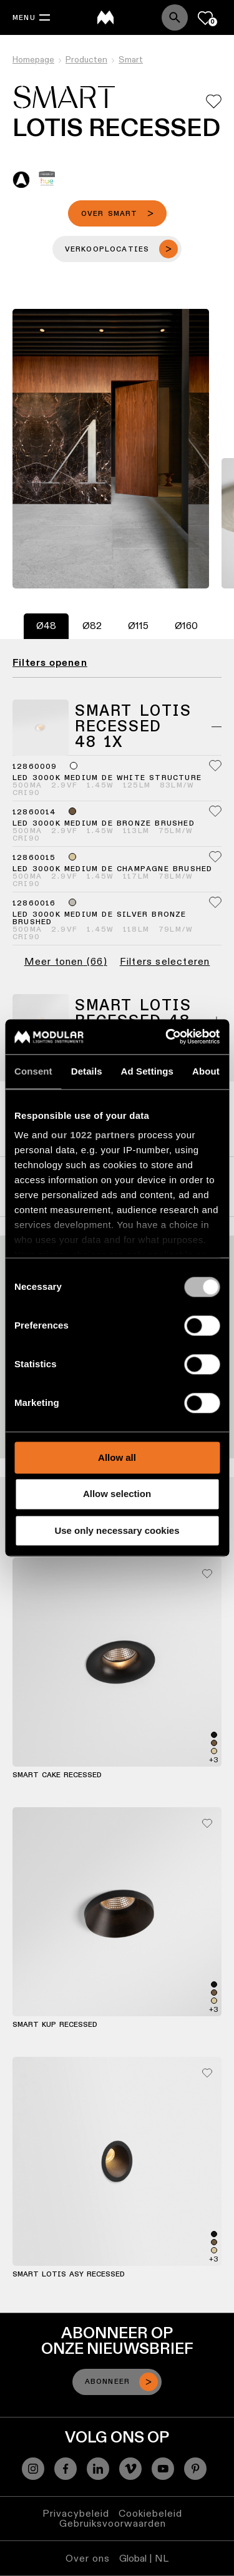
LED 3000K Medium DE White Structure (107, 778)
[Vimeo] (130, 2468)
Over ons (88, 2558)
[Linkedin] (98, 2468)
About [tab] (206, 1071)
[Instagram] (33, 2468)
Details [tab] (86, 1071)
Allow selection (117, 1494)
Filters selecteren (165, 962)
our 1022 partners (93, 1134)
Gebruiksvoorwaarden (112, 2523)
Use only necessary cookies (116, 1530)
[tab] (46, 626)
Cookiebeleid (150, 2513)
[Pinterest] (195, 2468)
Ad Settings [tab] (147, 1071)
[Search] (175, 17)
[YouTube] (163, 2468)
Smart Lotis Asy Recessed (68, 2274)
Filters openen (49, 663)
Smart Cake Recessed (57, 1775)
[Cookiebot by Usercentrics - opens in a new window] (167, 1036)
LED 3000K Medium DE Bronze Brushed (103, 823)
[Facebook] (65, 2468)
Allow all (117, 1457)
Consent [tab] (33, 1071)
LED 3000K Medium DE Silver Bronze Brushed (99, 918)
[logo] (105, 17)
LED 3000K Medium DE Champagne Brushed (112, 869)
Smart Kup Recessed (54, 2025)
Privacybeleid (75, 2513)
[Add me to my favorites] (214, 101)
